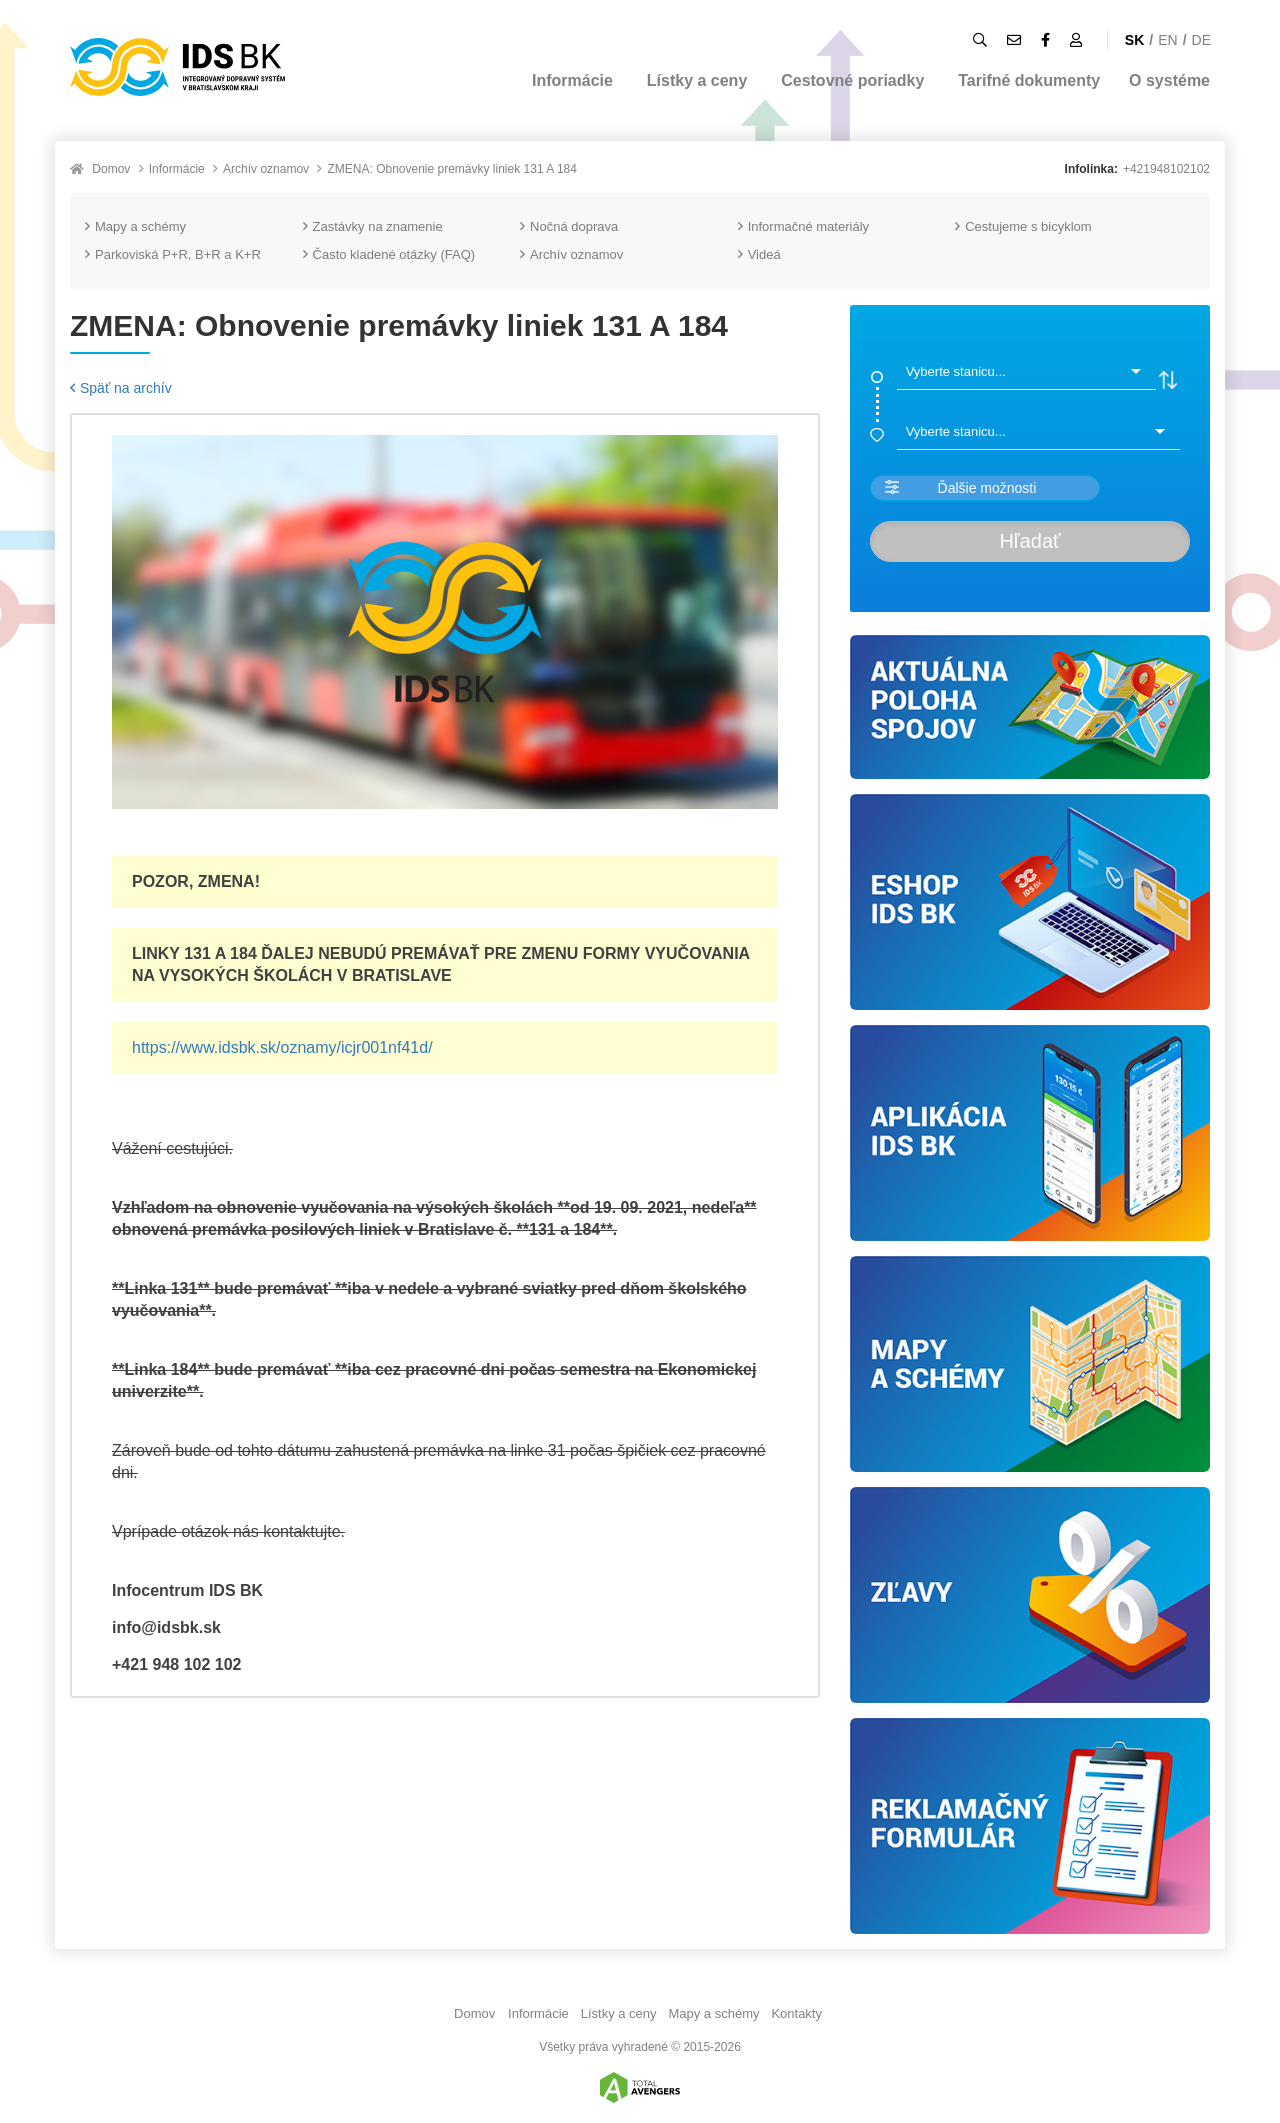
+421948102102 (1166, 169)
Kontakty (796, 2013)
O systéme (1169, 80)
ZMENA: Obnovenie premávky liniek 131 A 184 (451, 169)
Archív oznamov (266, 169)
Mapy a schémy (135, 226)
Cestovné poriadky (852, 80)
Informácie (572, 80)
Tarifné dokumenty (1029, 80)
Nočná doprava (569, 226)
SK (1134, 40)
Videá (759, 254)
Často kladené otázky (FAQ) (389, 254)
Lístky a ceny (697, 80)
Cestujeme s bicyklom (1023, 226)
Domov (111, 169)
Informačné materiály (803, 226)
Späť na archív (121, 388)
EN (1167, 40)
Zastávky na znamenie (373, 226)
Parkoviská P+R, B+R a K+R (173, 254)
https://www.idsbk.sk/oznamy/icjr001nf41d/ (282, 1047)
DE (1201, 40)
